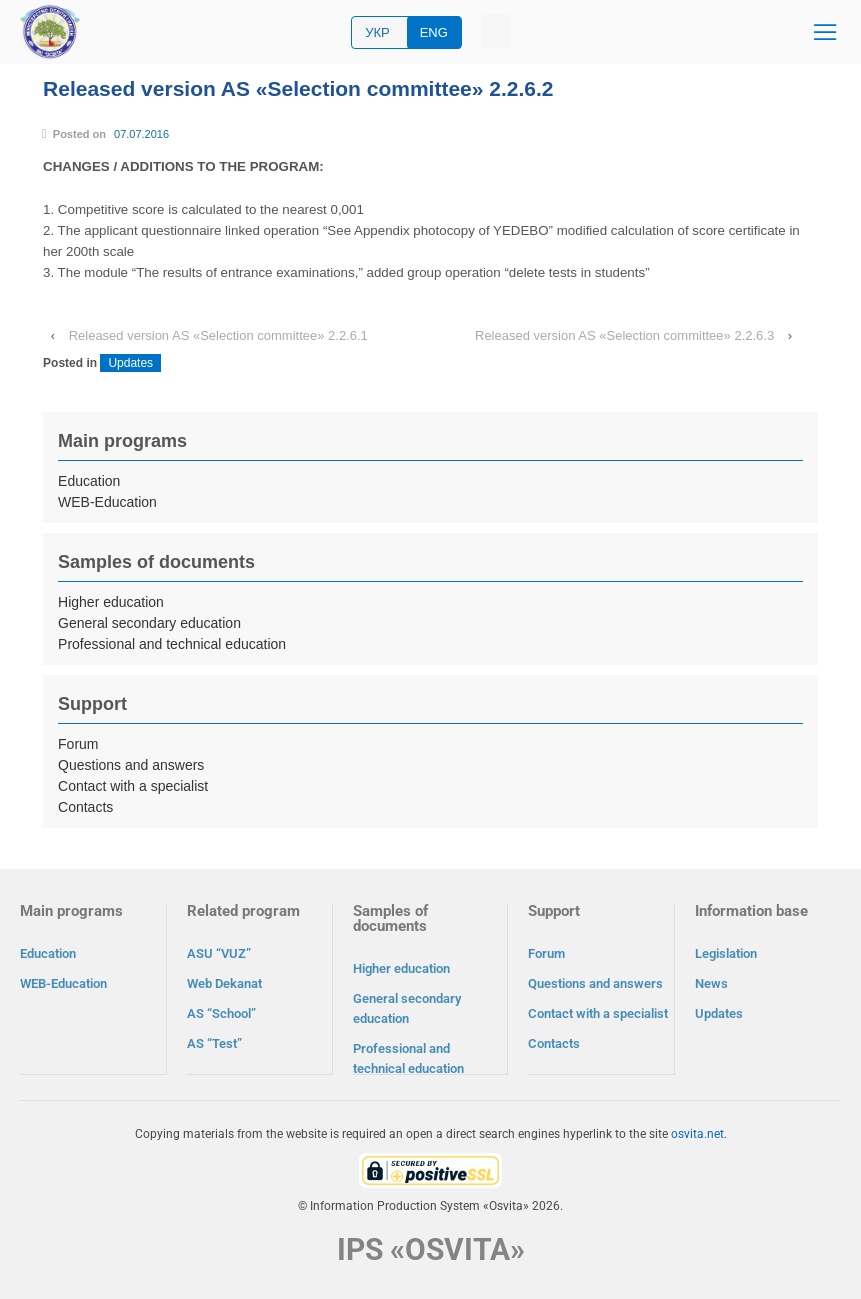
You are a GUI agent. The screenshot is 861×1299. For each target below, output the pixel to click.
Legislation (726, 953)
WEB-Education (107, 502)
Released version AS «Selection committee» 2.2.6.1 (218, 335)
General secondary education (149, 623)
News (711, 983)
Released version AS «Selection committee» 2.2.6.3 (624, 335)
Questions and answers (131, 765)
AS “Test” (214, 1043)
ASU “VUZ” (219, 953)
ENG (434, 32)
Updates (130, 363)
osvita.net (697, 1133)
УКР (377, 32)
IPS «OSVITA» (431, 1248)
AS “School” (221, 1013)
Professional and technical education (172, 644)
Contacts (85, 807)
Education (89, 481)
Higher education (111, 602)
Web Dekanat (224, 983)
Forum (78, 744)
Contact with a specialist (133, 786)
